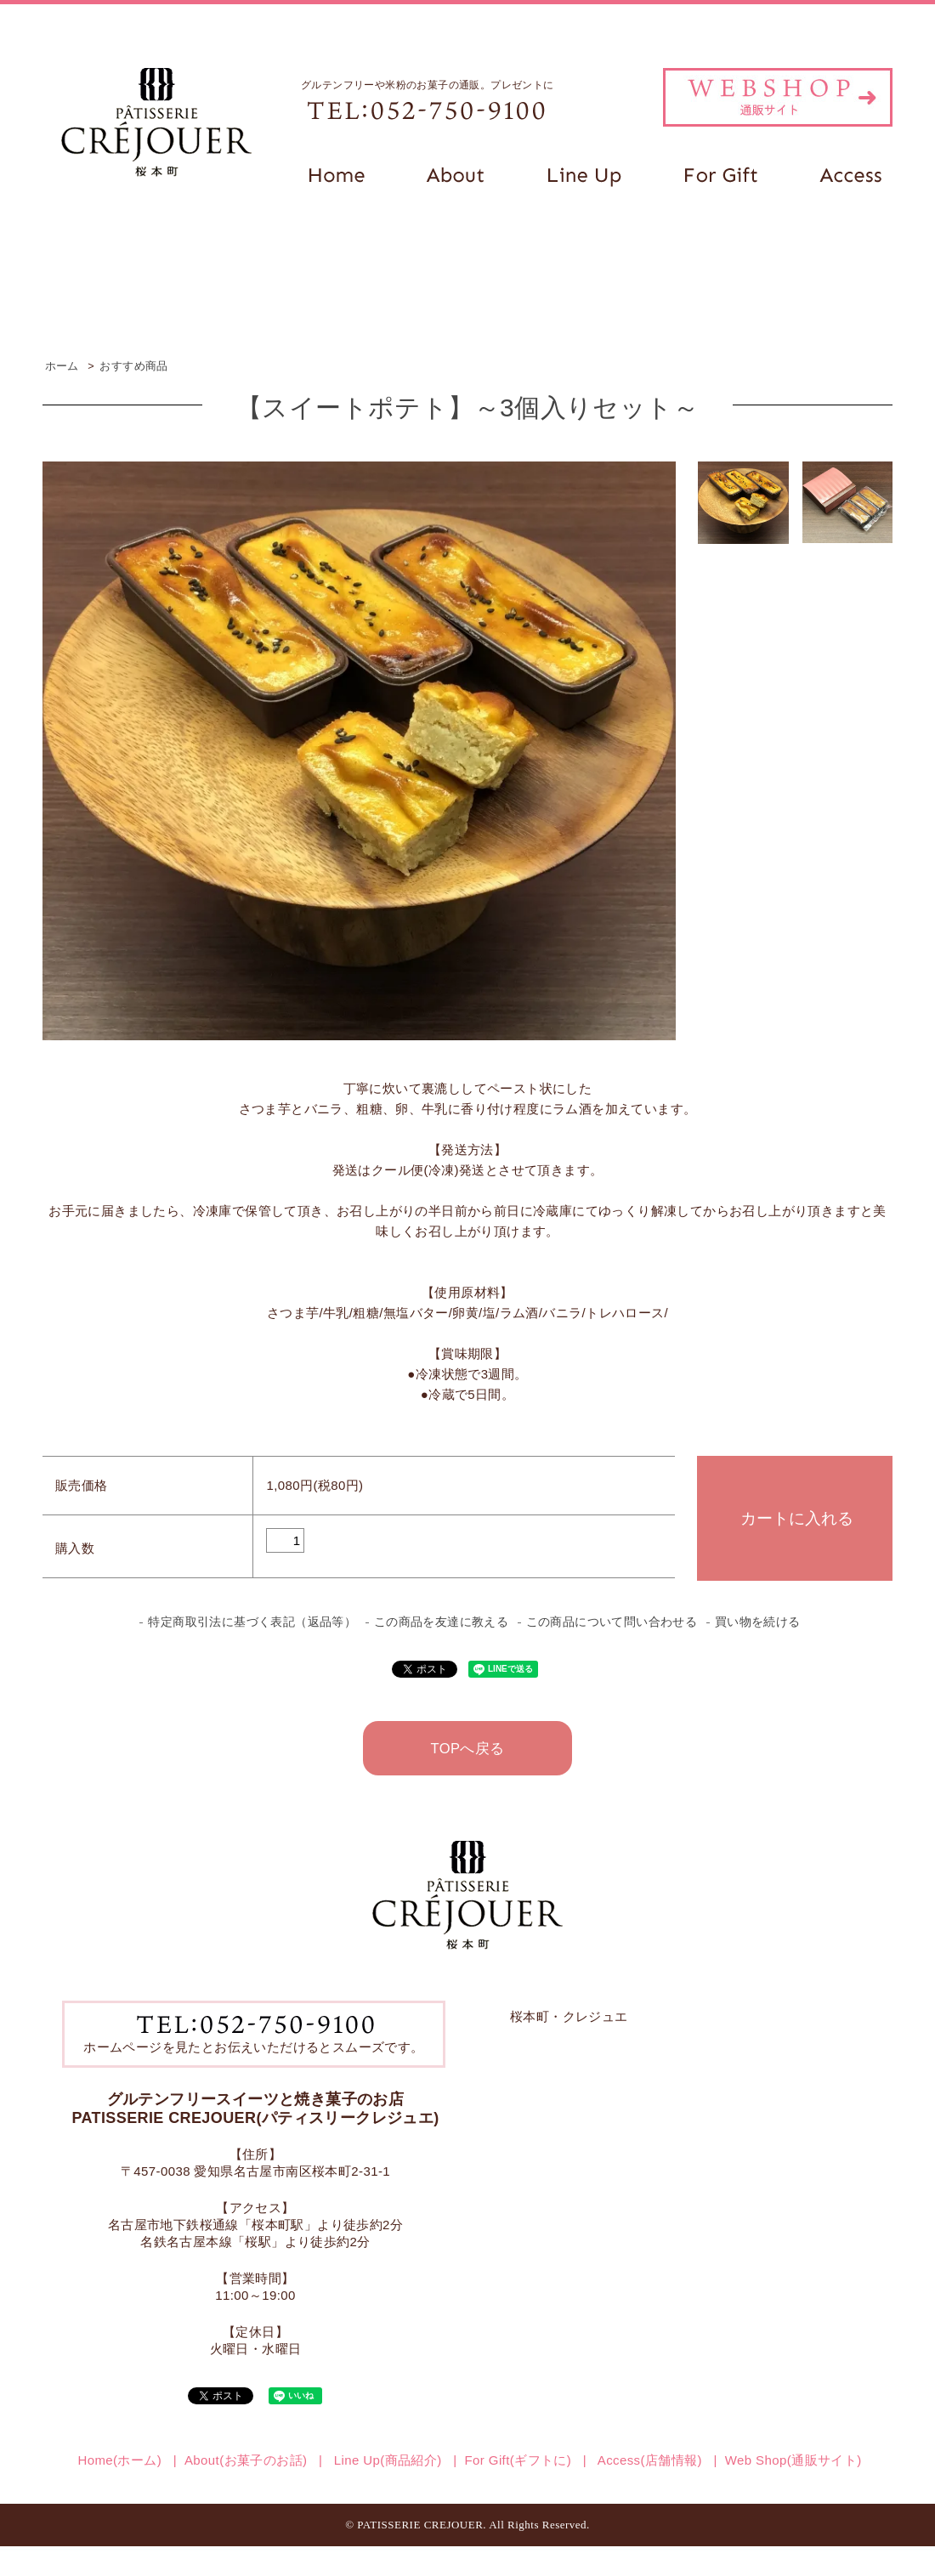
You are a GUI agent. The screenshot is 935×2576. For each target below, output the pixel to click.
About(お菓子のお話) (245, 2460)
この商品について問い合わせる (612, 1621)
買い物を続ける (758, 1621)
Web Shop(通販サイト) (793, 2460)
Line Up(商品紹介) (385, 2460)
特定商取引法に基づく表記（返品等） (252, 1621)
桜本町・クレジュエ (569, 2016)
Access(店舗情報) (648, 2460)
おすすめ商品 (133, 366)
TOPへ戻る (467, 1748)
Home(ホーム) (119, 2460)
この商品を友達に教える (441, 1621)
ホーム (62, 366)
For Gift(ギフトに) (518, 2460)
